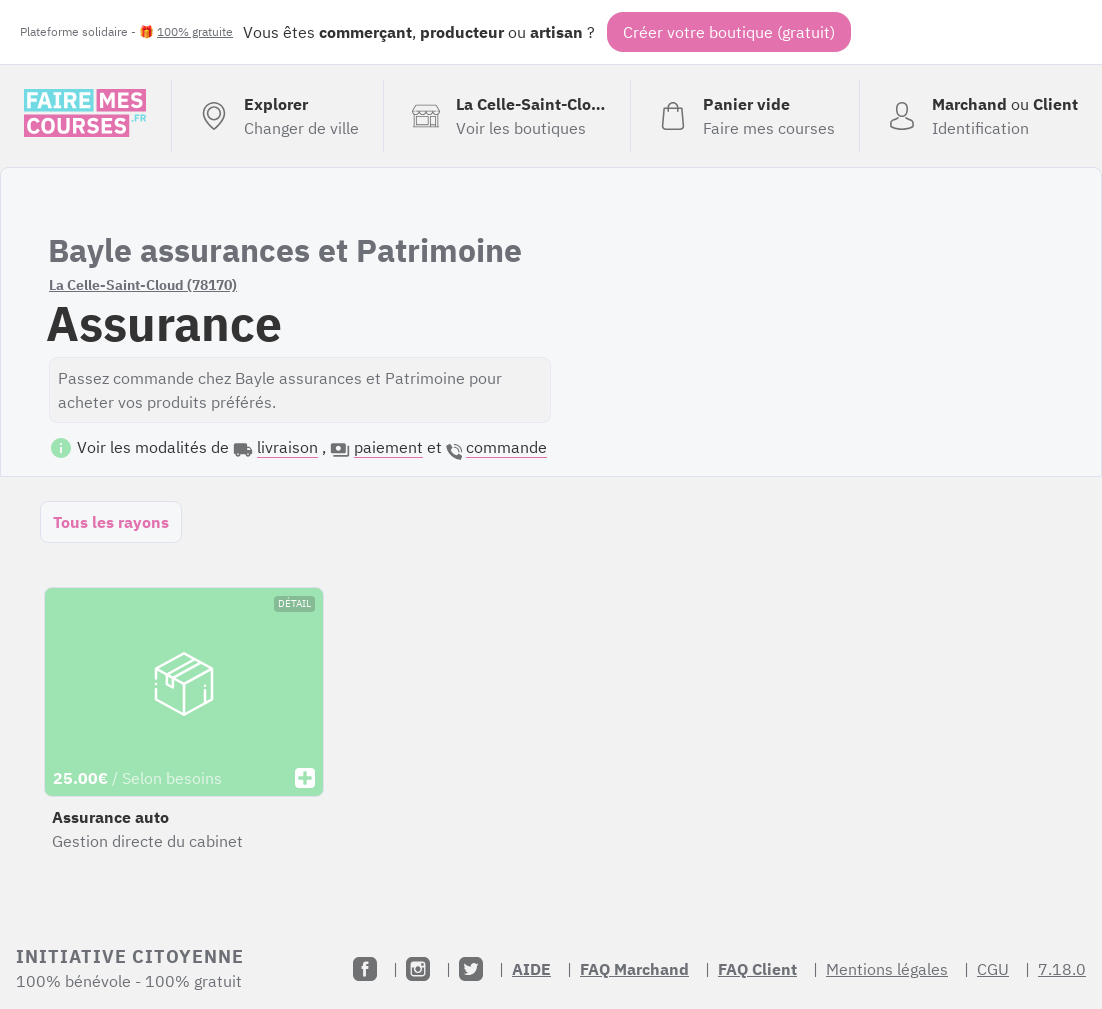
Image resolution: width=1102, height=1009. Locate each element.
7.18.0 (1062, 969)
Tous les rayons (111, 522)
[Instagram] (418, 969)
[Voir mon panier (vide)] (744, 116)
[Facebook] (365, 969)
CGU (993, 969)
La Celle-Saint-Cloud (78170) (143, 285)
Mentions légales (887, 969)
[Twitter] (471, 969)
